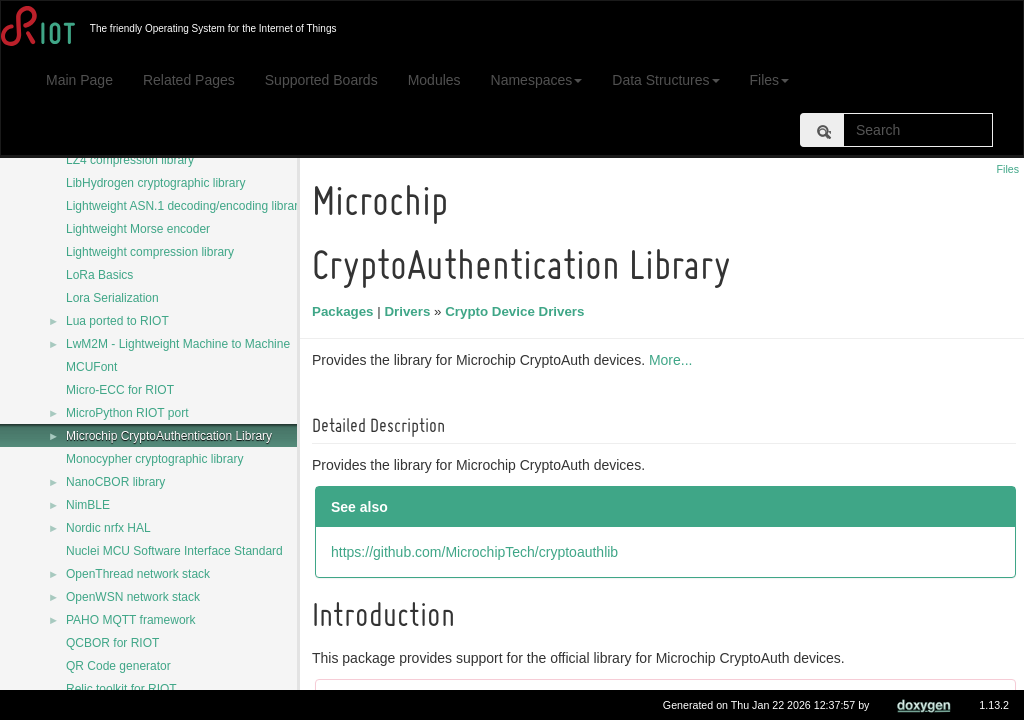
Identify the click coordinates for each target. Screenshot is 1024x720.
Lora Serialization (112, 298)
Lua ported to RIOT (117, 321)
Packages (346, 311)
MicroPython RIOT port (127, 413)
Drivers (410, 311)
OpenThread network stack (138, 574)
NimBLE (88, 505)
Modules (434, 80)
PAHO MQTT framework (131, 620)
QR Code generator (118, 666)
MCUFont (91, 367)
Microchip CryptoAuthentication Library (169, 436)
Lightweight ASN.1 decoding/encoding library (185, 206)
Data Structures (665, 80)
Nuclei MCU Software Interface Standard (174, 551)
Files (770, 80)
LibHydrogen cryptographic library (155, 183)
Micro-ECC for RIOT (120, 390)
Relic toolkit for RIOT (121, 689)
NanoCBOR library (115, 482)
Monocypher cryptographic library (154, 459)
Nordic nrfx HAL (108, 528)
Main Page (79, 80)
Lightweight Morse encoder (138, 229)
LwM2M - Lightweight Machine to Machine (178, 344)
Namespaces (537, 80)
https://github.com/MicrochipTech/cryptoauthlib (477, 552)
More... (674, 360)
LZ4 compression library (130, 160)
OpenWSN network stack (133, 597)
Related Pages (189, 80)
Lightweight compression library (150, 252)
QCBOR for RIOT (112, 643)
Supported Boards (321, 80)
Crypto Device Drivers (517, 311)
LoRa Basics (99, 275)
